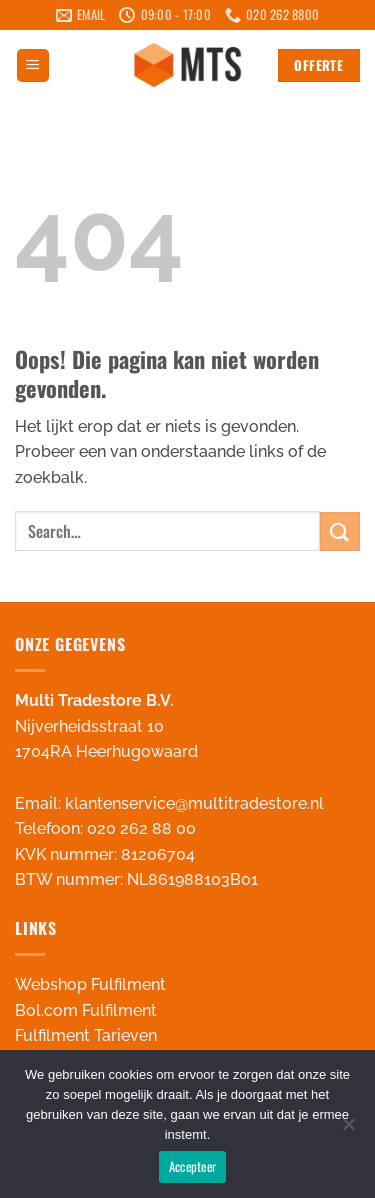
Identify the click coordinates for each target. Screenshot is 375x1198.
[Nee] (348, 1130)
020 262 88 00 (141, 828)
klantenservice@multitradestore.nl (194, 803)
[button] (33, 65)
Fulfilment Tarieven (86, 1035)
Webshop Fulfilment (90, 984)
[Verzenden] (340, 531)
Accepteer (192, 1166)
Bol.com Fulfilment (86, 1010)
